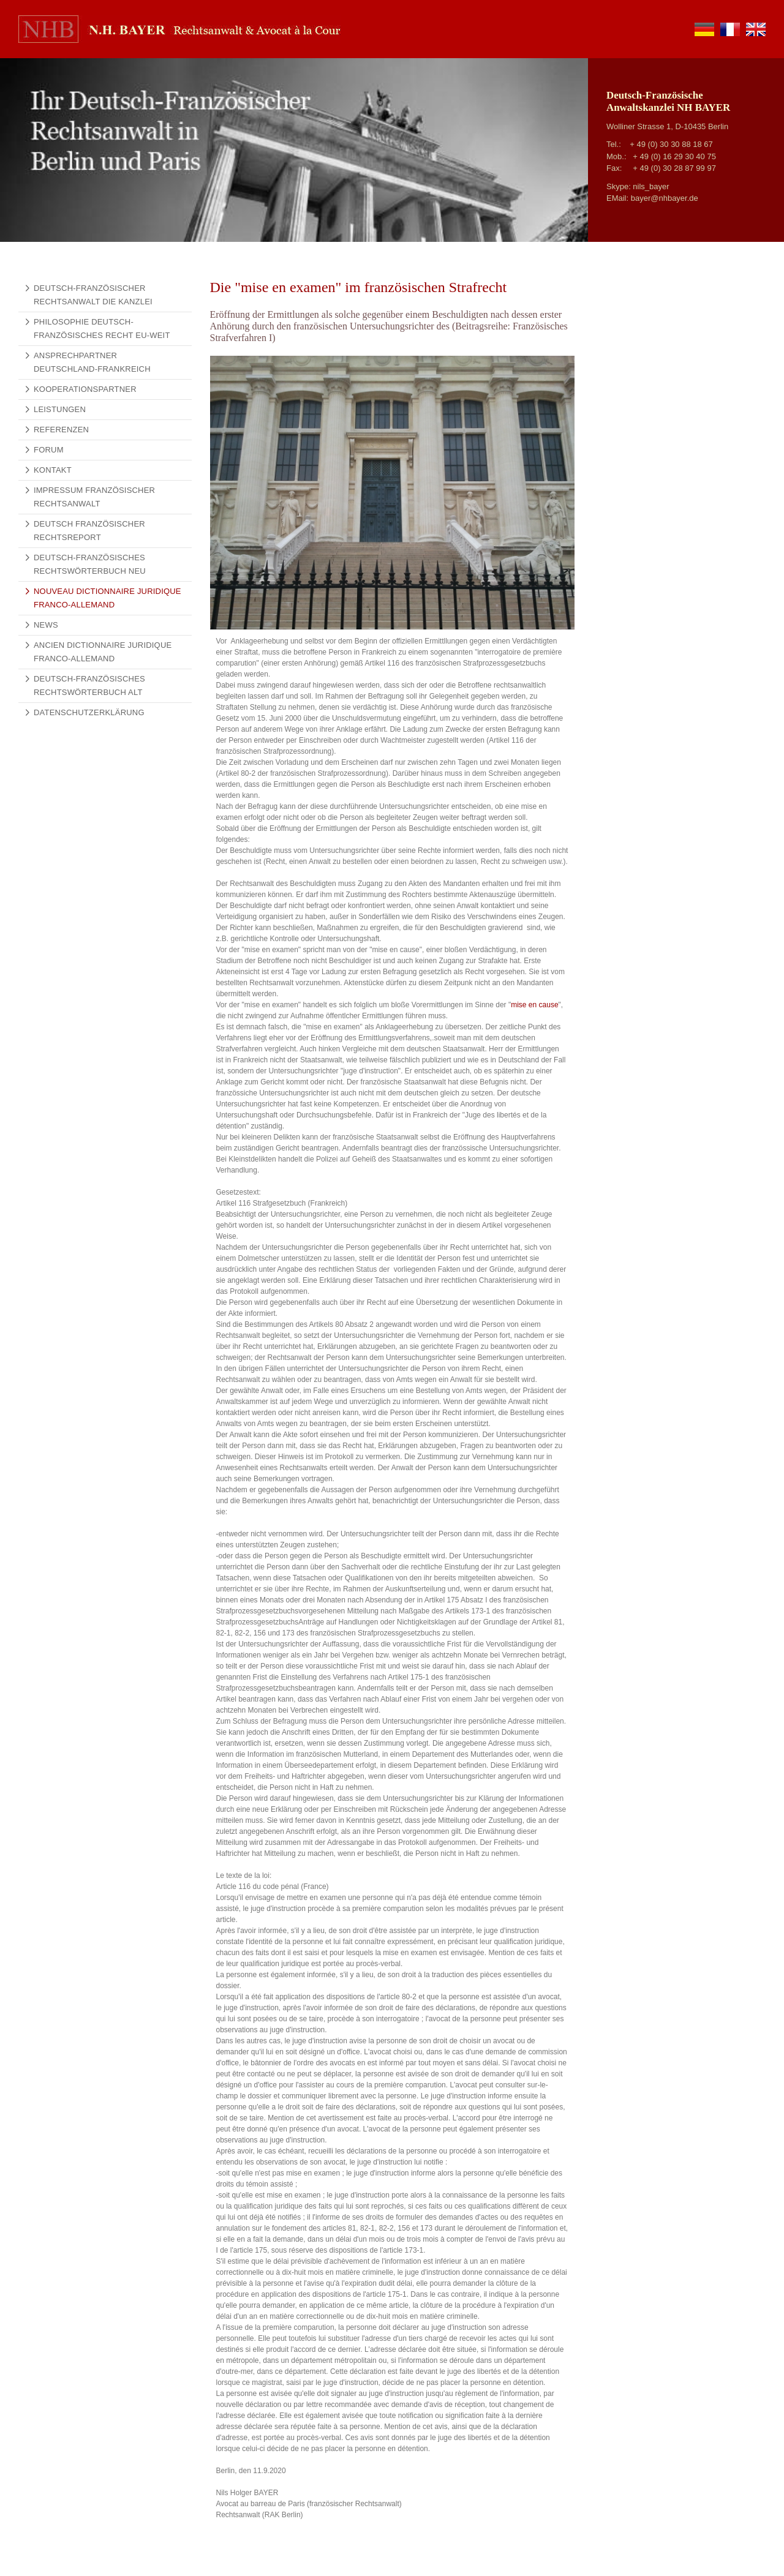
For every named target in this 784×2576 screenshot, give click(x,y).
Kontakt (53, 470)
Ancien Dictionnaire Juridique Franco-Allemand (103, 651)
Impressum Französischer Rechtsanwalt (94, 497)
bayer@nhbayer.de (664, 198)
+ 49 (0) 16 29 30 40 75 (674, 156)
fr (730, 29)
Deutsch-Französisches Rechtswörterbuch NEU (90, 564)
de (704, 29)
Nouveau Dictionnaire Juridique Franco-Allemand (107, 598)
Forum (49, 449)
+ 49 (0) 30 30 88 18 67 (671, 144)
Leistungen (60, 409)
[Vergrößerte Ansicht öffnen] (392, 492)
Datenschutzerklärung (89, 712)
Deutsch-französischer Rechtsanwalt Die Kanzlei (93, 295)
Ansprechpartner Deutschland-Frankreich (92, 362)
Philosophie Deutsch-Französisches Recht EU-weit (102, 328)
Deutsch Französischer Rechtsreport (89, 530)
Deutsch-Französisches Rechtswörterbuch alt (89, 685)
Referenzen (61, 429)
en (756, 29)
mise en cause (534, 1005)
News (46, 624)
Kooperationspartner (85, 389)
